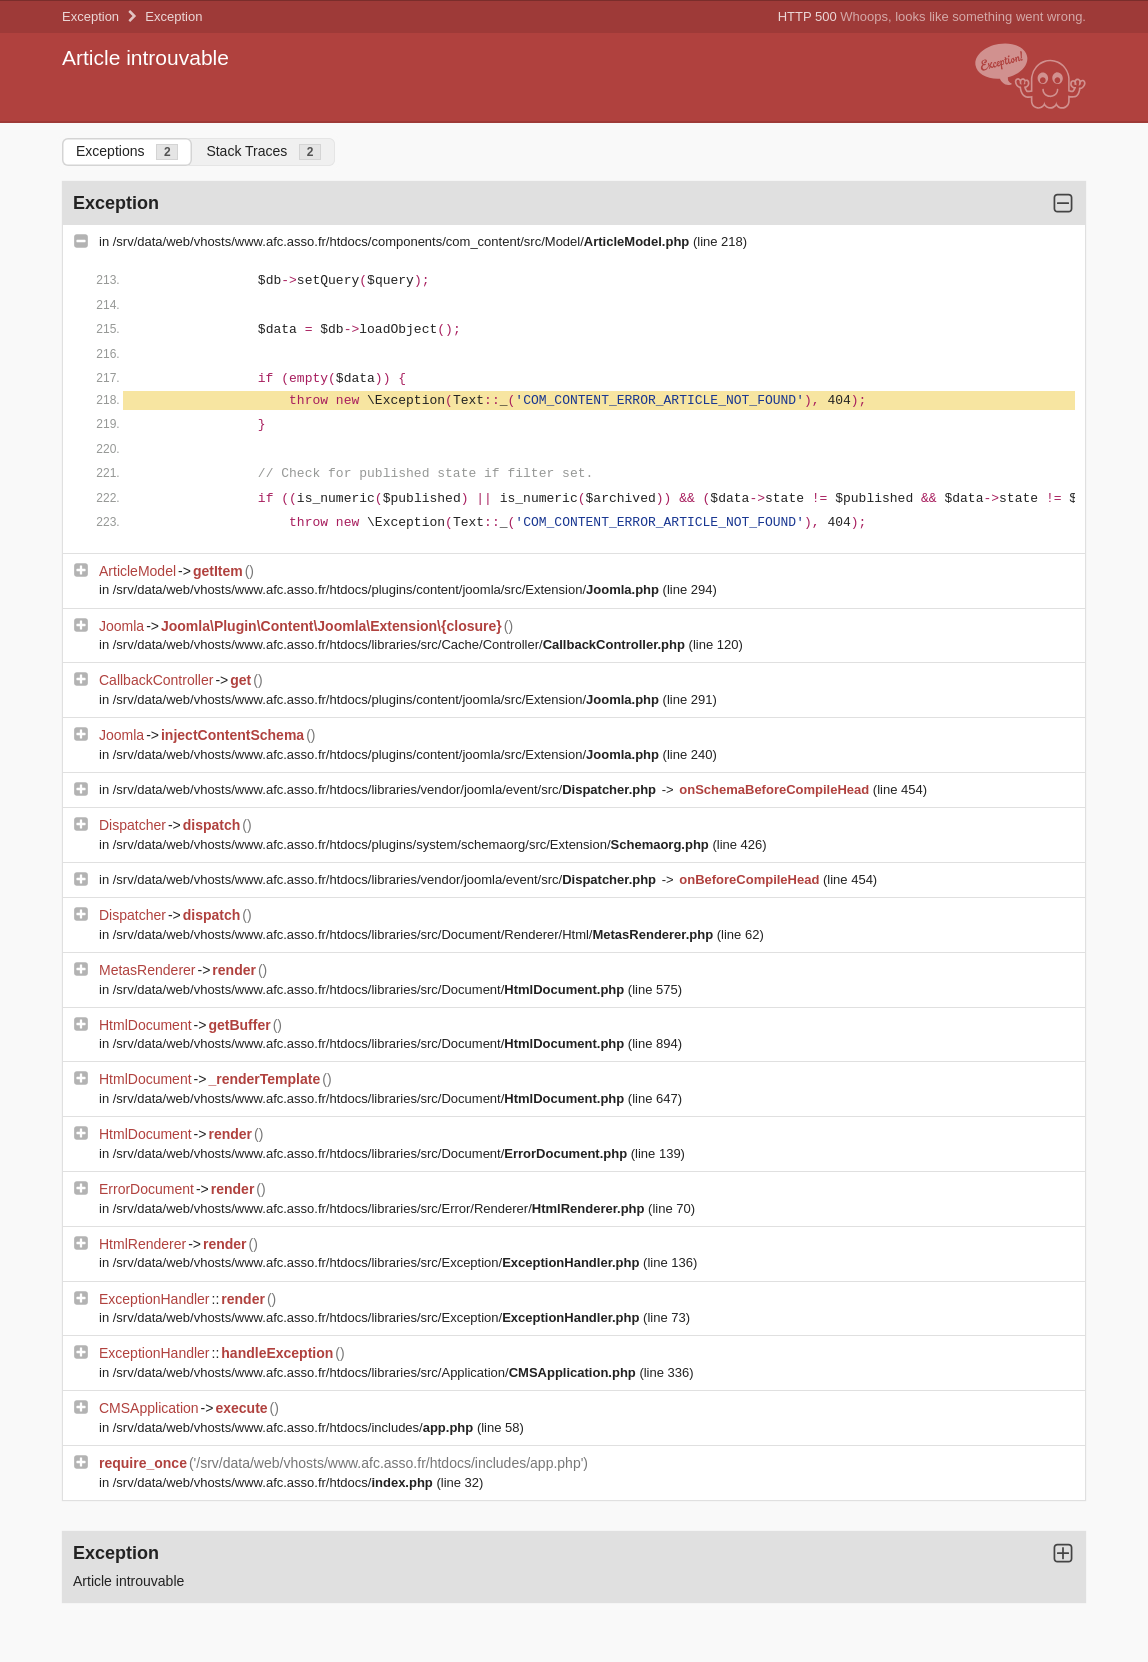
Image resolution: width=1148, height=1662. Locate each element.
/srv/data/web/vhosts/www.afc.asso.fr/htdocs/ (275, 1482)
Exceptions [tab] (127, 151)
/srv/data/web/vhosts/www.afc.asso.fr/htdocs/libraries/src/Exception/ (378, 1262)
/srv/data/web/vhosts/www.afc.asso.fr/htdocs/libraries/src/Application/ (376, 1372)
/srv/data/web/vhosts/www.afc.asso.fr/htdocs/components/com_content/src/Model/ (403, 241)
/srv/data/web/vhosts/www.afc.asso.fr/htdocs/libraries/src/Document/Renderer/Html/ (415, 934)
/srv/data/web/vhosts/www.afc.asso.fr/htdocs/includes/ (295, 1427)
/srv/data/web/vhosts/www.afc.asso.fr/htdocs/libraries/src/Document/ (370, 989)
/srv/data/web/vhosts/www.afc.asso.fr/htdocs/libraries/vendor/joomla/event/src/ (386, 789)
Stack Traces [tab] (263, 151)
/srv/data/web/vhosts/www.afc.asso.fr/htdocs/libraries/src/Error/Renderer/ (380, 1208)
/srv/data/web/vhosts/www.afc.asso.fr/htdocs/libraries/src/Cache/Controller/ (401, 644)
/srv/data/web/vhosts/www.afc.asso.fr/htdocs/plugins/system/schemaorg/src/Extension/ (413, 844)
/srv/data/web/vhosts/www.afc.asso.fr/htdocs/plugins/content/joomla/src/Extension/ (388, 589)
